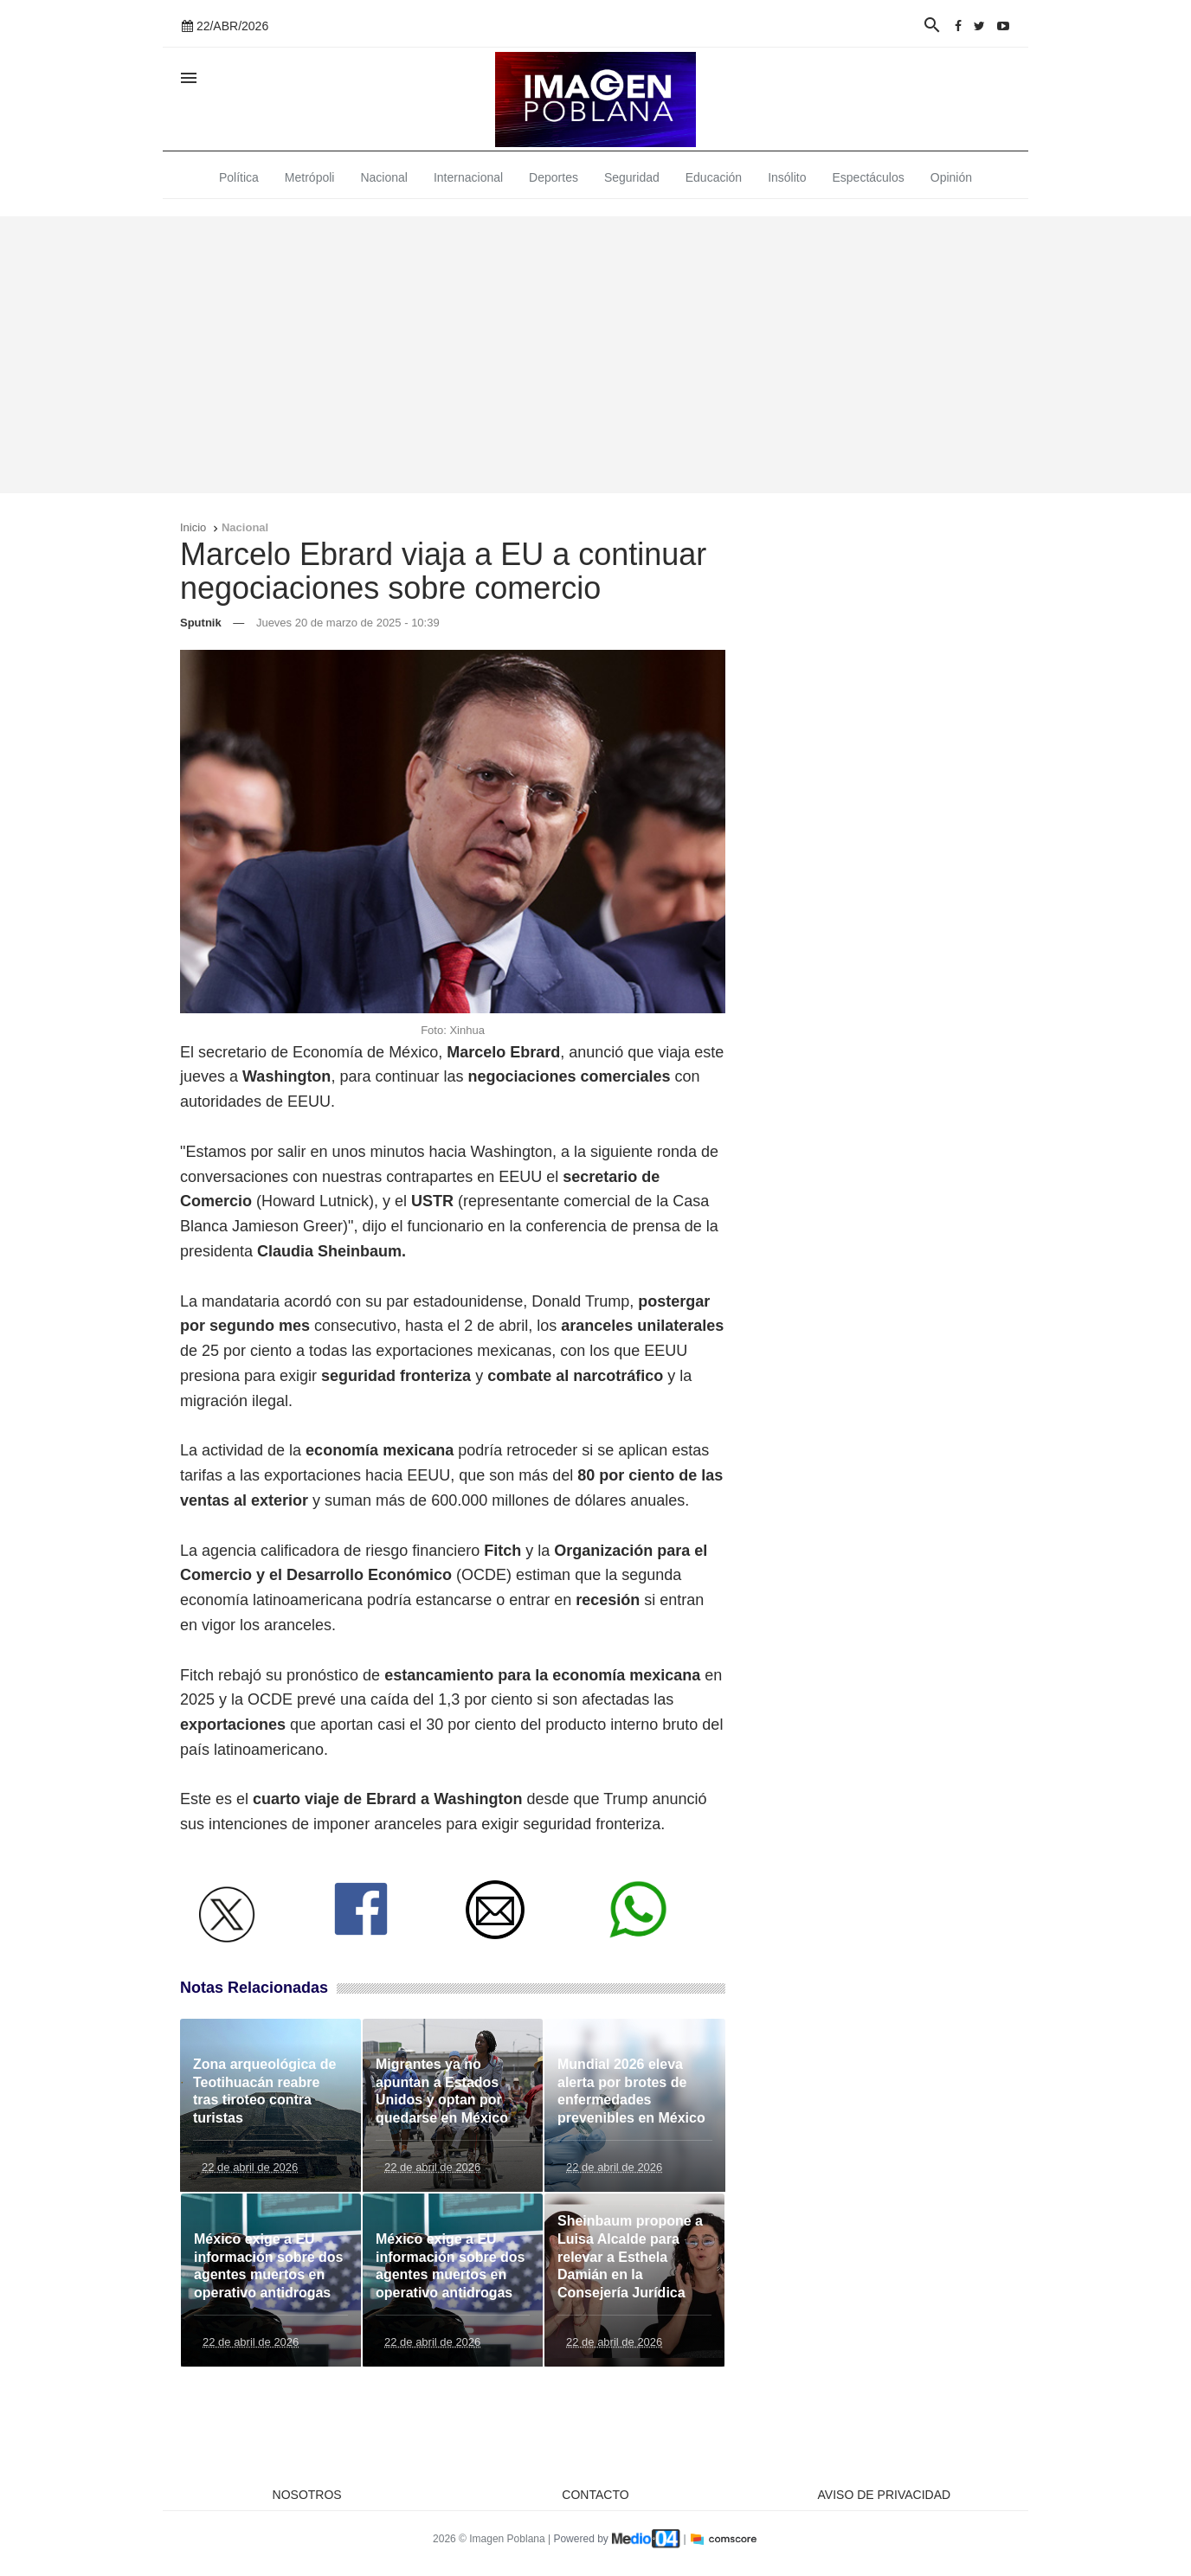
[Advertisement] (595, 355)
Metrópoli (310, 177)
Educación (714, 177)
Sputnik (201, 622)
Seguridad (632, 177)
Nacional (383, 177)
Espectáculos (869, 177)
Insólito (787, 177)
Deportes (553, 177)
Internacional (468, 177)
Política (239, 177)
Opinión (951, 177)
